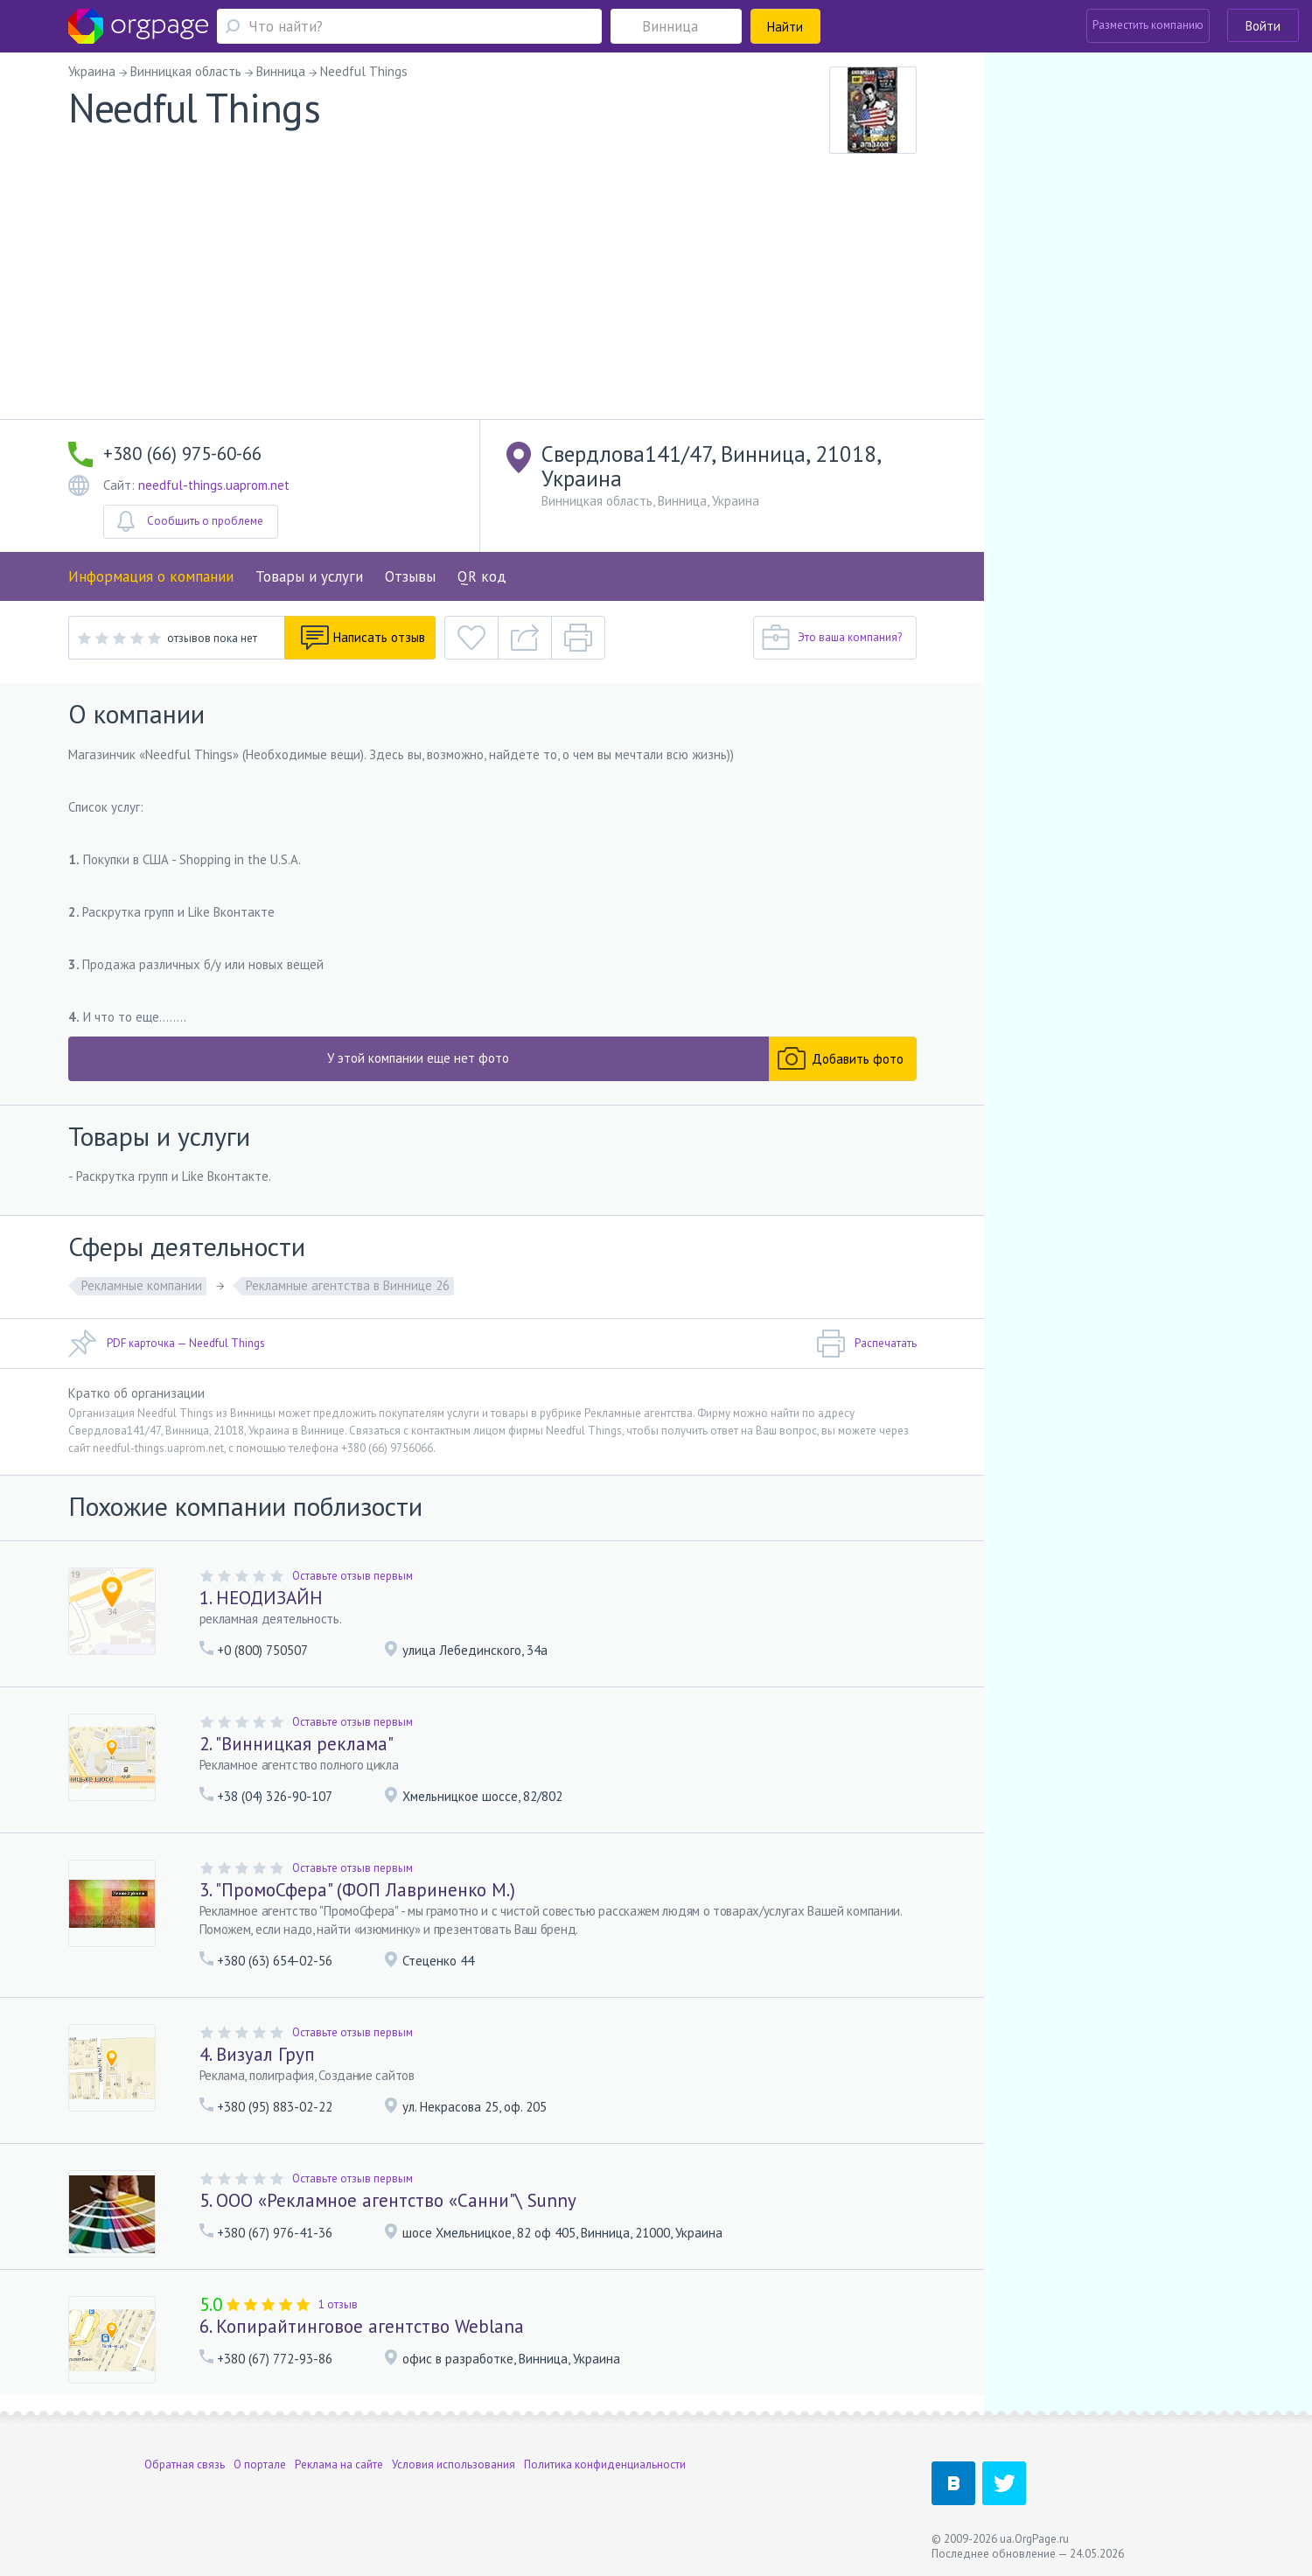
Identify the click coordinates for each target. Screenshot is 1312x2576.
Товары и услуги (309, 576)
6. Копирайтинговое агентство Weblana (361, 2326)
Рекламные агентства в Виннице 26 (348, 1285)
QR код (481, 576)
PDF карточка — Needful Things (166, 1343)
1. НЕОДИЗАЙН (261, 1597)
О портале (260, 2464)
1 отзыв (338, 2304)
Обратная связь (184, 2464)
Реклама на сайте (339, 2464)
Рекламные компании (141, 1285)
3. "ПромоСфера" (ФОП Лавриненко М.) (357, 1890)
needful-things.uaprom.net (214, 485)
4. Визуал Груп (257, 2054)
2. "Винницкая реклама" (296, 1744)
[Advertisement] (492, 287)
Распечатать (866, 1343)
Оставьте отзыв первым (352, 1575)
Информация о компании (151, 576)
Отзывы (410, 576)
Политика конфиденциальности (605, 2464)
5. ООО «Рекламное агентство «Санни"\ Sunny (387, 2200)
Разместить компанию (1148, 24)
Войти (1263, 25)
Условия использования (453, 2464)
